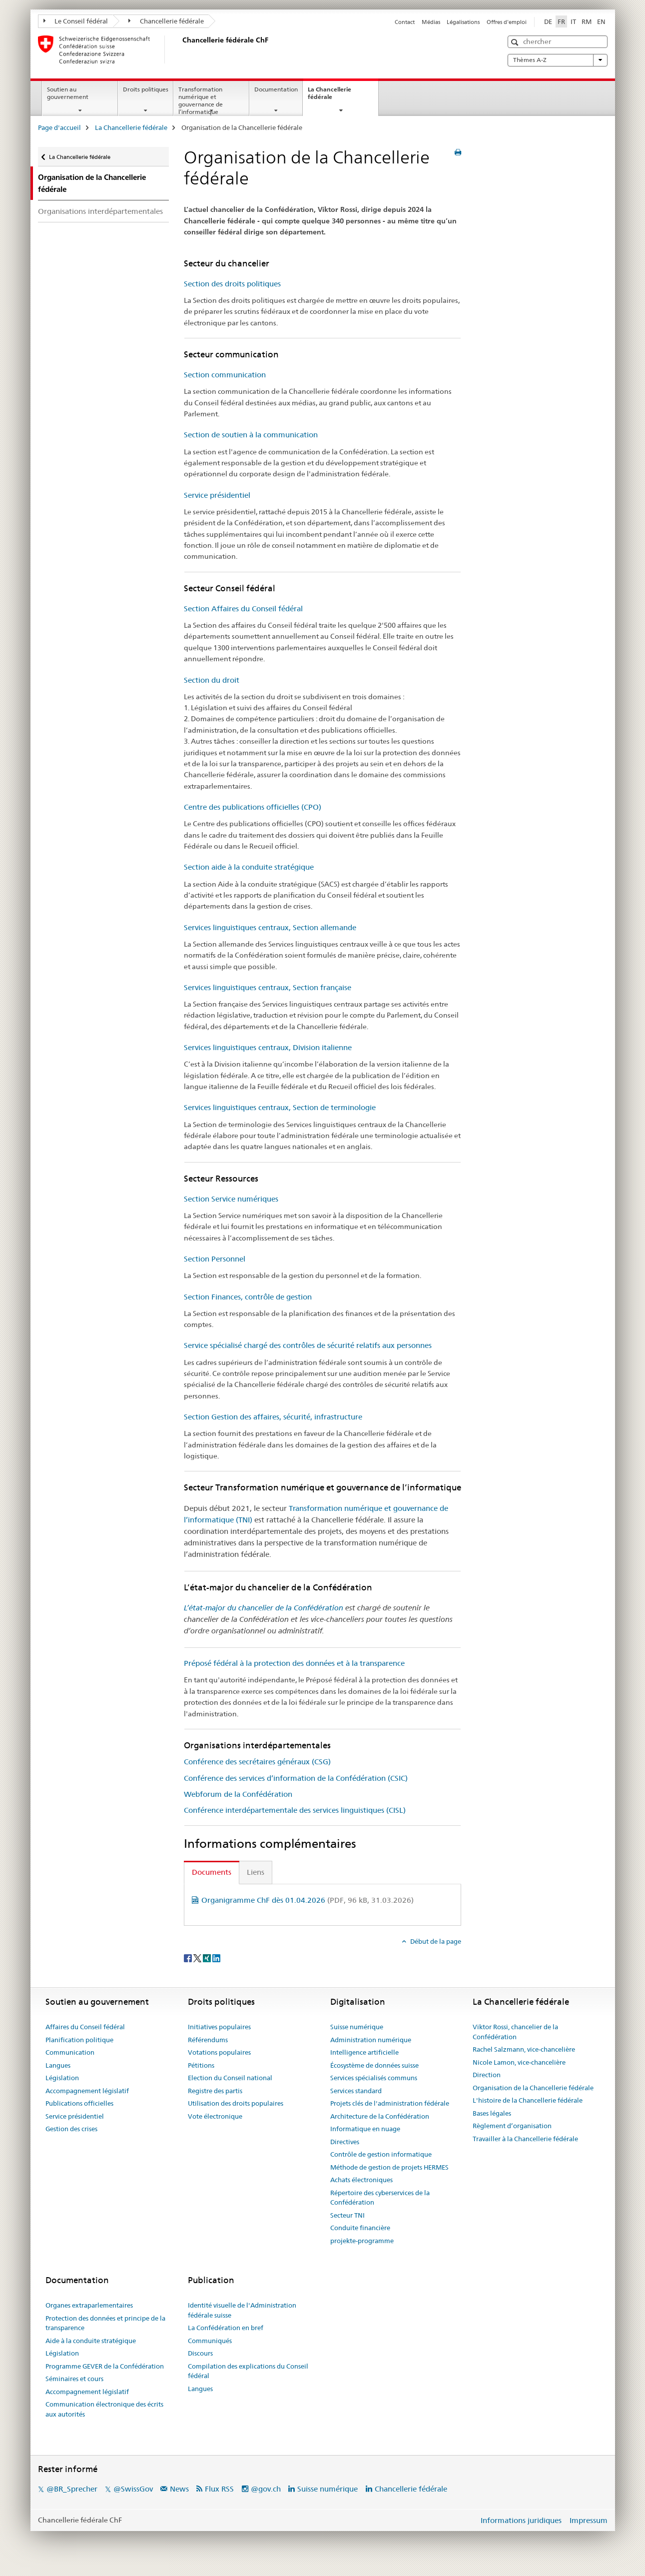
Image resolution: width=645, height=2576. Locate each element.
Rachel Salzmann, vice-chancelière (524, 2049)
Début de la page (435, 1941)
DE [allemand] (548, 21)
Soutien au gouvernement (67, 92)
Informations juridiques (521, 2520)
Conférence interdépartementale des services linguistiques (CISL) (295, 1810)
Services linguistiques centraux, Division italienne (268, 1047)
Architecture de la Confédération (379, 2116)
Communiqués (210, 2341)
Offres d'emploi (507, 21)
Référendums (208, 2040)
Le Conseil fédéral (75, 21)
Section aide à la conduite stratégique (249, 867)
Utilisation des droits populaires (235, 2103)
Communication (69, 2052)
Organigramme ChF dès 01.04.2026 (307, 1900)
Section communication (225, 374)
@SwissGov (133, 2489)
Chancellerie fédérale (166, 21)
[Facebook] (188, 1958)
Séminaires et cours (74, 2379)
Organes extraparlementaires (89, 2305)
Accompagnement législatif (87, 2091)
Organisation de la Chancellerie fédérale (533, 2088)
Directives (344, 2142)
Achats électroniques (361, 2180)
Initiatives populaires (219, 2027)
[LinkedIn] (216, 1958)
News (179, 2489)
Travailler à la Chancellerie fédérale (525, 2139)
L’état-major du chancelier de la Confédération (263, 1607)
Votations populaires (219, 2052)
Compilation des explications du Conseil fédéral (248, 2371)
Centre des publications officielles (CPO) (252, 807)
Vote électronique (215, 2116)
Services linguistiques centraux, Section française (267, 987)
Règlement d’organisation (512, 2126)
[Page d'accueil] (180, 49)
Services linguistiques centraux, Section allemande (270, 927)
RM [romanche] (587, 21)
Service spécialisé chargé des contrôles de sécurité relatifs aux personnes (308, 1345)
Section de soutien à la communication (251, 434)
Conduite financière (360, 2228)
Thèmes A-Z (557, 59)
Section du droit (211, 680)
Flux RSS (219, 2489)
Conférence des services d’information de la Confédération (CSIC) (296, 1778)
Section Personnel (214, 1259)
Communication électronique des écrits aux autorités (104, 2409)
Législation (62, 2078)
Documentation (276, 89)
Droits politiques (145, 89)
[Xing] (207, 1958)
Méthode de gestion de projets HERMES (389, 2167)
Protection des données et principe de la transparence (105, 2323)
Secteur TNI (347, 2215)
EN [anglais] (601, 21)
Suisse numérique (356, 2027)
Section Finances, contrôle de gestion (248, 1296)
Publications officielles (79, 2103)
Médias (431, 21)
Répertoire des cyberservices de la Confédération (380, 2198)
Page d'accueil (59, 127)
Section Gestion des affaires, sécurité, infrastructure (273, 1416)
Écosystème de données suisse (374, 2065)
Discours (200, 2353)
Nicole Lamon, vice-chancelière (519, 2062)
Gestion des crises (71, 2129)
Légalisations (463, 21)
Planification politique (79, 2040)
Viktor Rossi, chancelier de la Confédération (515, 2032)
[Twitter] (198, 1958)
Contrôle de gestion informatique (381, 2154)
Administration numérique (370, 2040)
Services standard (356, 2091)
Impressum (589, 2520)
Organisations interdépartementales (100, 211)
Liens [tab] (255, 1872)
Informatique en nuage (365, 2129)
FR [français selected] (561, 21)
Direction (487, 2075)
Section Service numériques (231, 1199)
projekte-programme (362, 2241)
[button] (516, 42)
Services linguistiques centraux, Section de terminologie (280, 1107)
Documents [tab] (211, 1872)
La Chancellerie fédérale (331, 96)
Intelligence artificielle (364, 2052)
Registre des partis (215, 2091)
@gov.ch (266, 2489)
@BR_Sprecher (71, 2489)
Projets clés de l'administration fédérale (389, 2103)
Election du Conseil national (230, 2078)
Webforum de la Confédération (238, 1794)
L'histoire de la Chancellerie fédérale (528, 2100)
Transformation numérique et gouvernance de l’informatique (200, 100)
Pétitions (201, 2065)
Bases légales (492, 2113)
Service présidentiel (217, 495)
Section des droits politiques (232, 283)
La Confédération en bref (225, 2328)
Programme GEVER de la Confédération (104, 2366)
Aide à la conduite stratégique (90, 2341)
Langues (57, 2065)
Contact (405, 21)
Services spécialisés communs (373, 2078)
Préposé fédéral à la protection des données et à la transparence (294, 1663)
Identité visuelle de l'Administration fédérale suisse (242, 2310)
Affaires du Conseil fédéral (85, 2027)
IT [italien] (573, 21)
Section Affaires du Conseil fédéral (243, 608)
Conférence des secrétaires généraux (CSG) (257, 1761)
